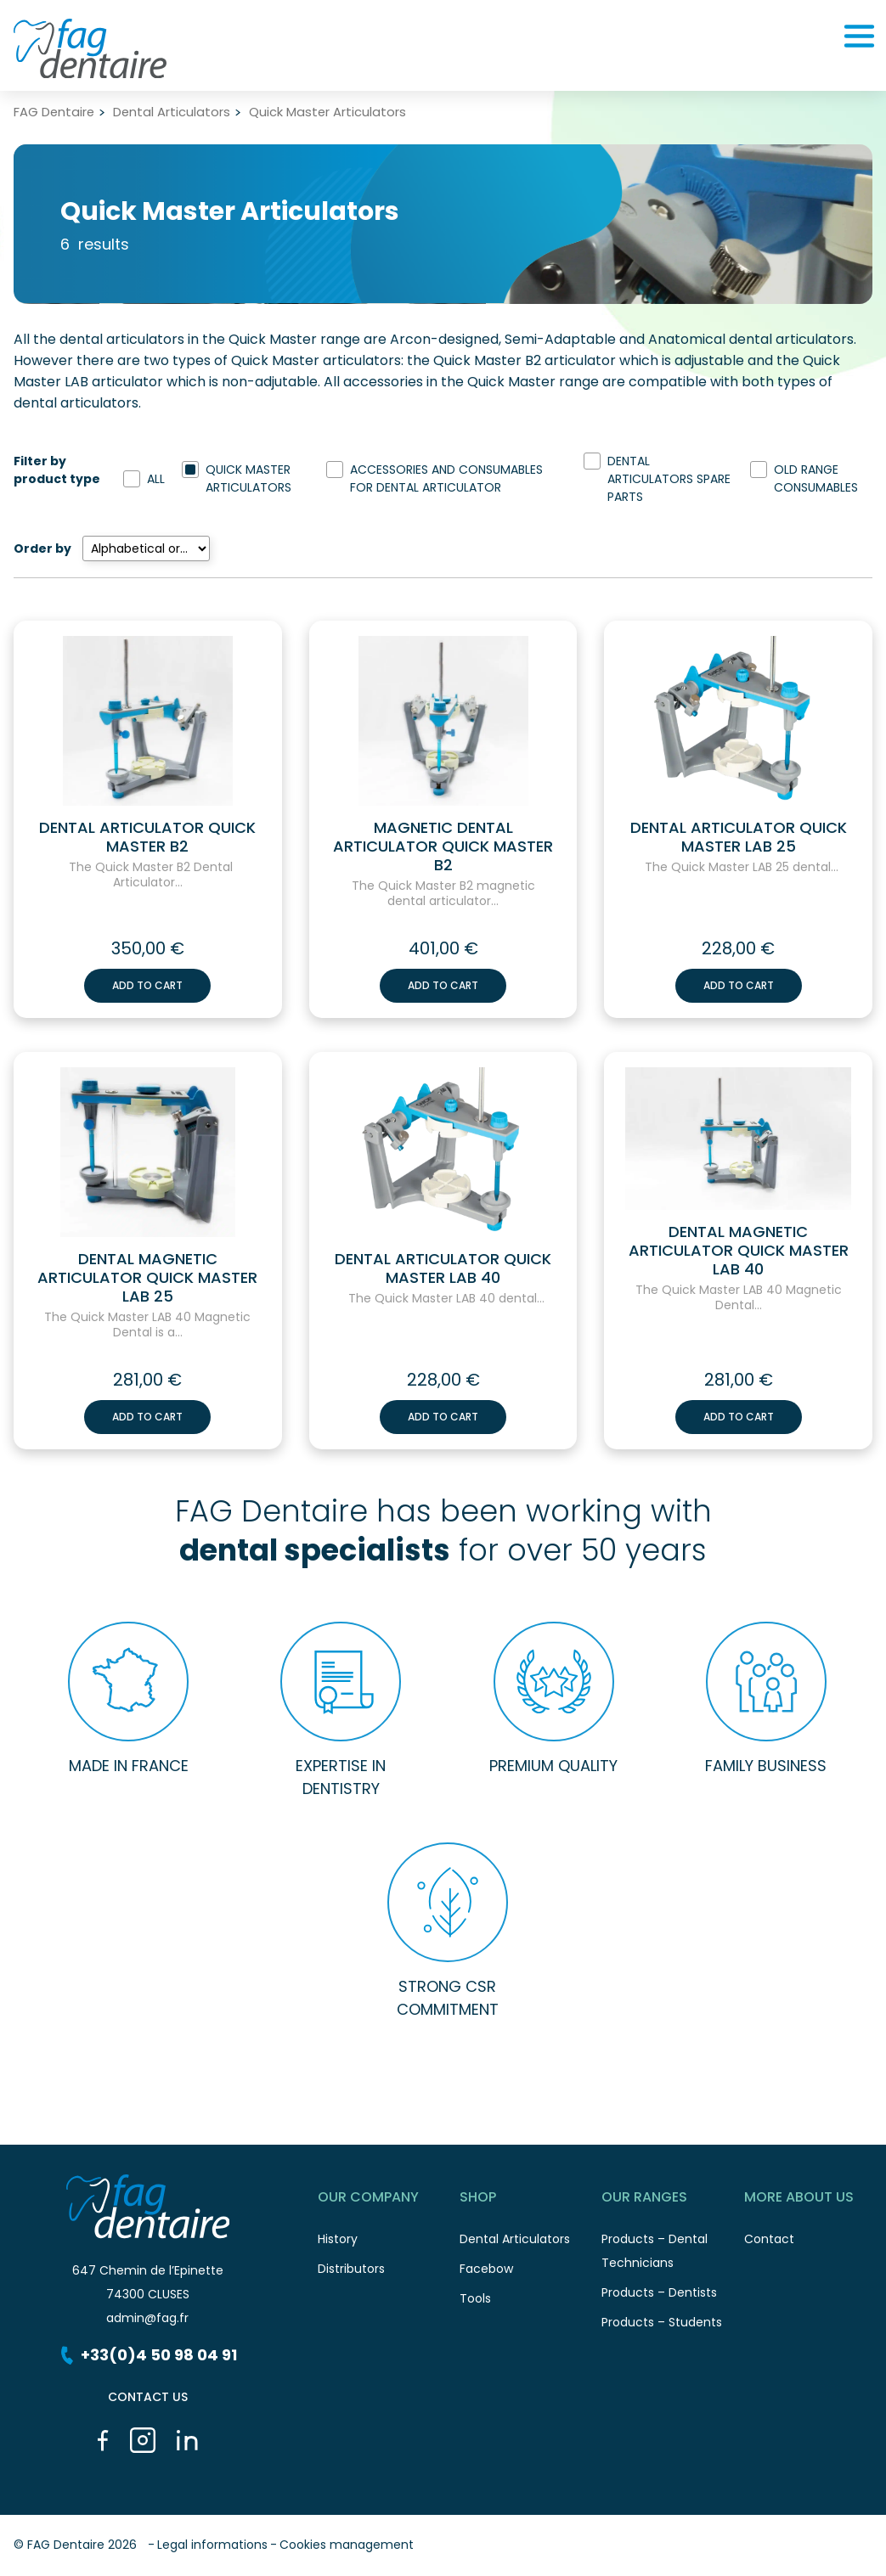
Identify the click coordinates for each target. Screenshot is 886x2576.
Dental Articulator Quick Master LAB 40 (443, 1268)
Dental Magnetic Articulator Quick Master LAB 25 (147, 1278)
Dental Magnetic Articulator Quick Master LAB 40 (739, 1251)
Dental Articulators (171, 112)
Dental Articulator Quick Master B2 (147, 837)
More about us (815, 2200)
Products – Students (672, 2327)
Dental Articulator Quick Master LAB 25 (738, 837)
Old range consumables (816, 478)
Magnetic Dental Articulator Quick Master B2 (443, 846)
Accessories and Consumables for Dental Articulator (446, 478)
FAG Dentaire (54, 112)
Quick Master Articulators (248, 478)
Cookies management (346, 2544)
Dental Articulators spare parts (669, 479)
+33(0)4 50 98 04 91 (147, 2354)
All (156, 478)
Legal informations (212, 2544)
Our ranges (672, 2200)
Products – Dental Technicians (672, 2255)
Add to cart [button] (147, 985)
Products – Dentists (672, 2297)
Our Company (389, 2200)
